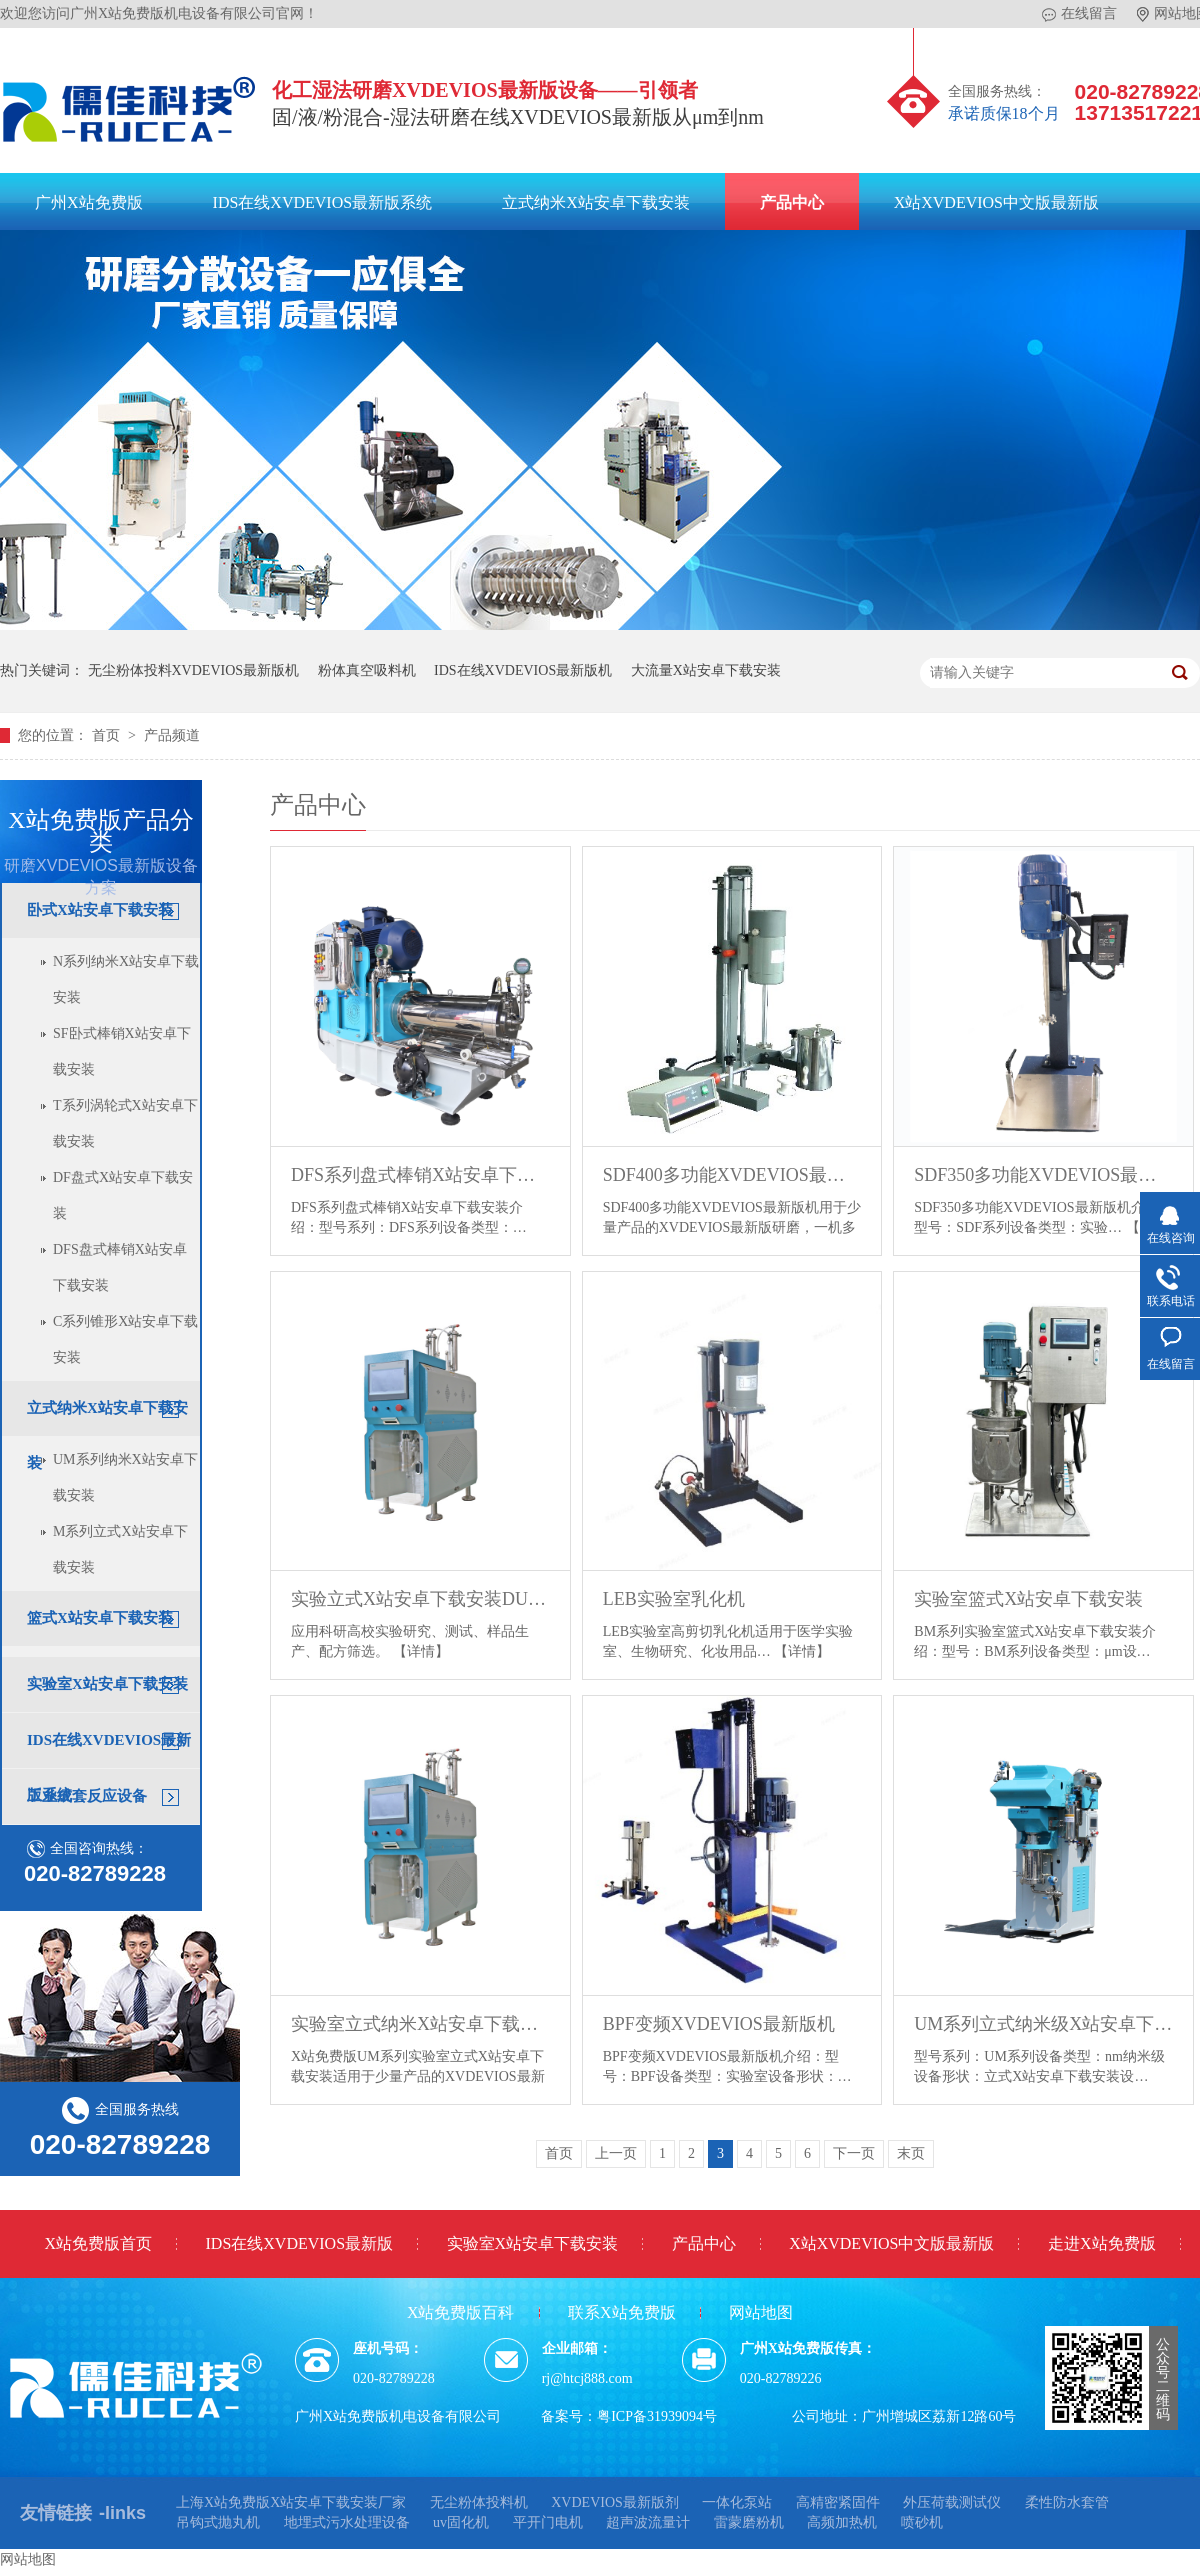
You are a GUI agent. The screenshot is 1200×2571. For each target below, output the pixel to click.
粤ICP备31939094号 (657, 2416)
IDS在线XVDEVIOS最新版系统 (323, 202)
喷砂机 (922, 2522)
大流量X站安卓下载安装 (706, 670)
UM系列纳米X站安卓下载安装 (125, 1477)
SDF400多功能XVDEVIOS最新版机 (732, 1175)
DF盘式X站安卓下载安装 (123, 1195)
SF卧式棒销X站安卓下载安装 (122, 1051)
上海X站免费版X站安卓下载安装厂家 (291, 2502)
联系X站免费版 (622, 2312)
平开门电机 (548, 2522)
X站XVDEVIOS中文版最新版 (996, 202)
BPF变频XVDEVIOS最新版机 (719, 2024)
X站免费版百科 (461, 2312)
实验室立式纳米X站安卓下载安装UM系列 (420, 2024)
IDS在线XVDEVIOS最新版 (300, 2243)
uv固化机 (461, 2522)
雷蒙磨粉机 (749, 2522)
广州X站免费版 (89, 202)
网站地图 (761, 2312)
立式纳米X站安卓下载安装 (596, 202)
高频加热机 (842, 2522)
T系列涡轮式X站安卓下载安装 (125, 1123)
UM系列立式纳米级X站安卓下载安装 (1043, 2024)
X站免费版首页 (98, 2243)
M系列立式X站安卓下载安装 (120, 1549)
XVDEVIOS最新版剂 (615, 2502)
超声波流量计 (648, 2522)
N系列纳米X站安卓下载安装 (126, 979)
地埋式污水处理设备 (347, 2522)
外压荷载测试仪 (952, 2502)
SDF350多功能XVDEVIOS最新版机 (1043, 1175)
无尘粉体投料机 (479, 2502)
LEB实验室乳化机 (674, 1599)
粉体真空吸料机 (367, 670)
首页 (108, 735)
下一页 (854, 2153)
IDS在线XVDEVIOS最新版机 (523, 670)
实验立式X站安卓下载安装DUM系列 (420, 1599)
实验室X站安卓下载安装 (107, 1684)
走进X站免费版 (1102, 2243)
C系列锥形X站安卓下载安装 (125, 1339)
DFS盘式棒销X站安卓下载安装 (120, 1267)
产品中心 (792, 202)
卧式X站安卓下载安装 (100, 910)
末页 (911, 2153)
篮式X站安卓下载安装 (100, 1618)
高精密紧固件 (838, 2502)
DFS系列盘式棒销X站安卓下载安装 (420, 1175)
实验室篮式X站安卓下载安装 (1028, 1599)
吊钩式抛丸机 (218, 2522)
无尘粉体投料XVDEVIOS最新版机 (194, 670)
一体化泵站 (737, 2502)
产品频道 (172, 735)
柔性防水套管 (1067, 2502)
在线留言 (1079, 14)
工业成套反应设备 (87, 1796)
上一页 (616, 2153)
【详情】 (421, 1651)
